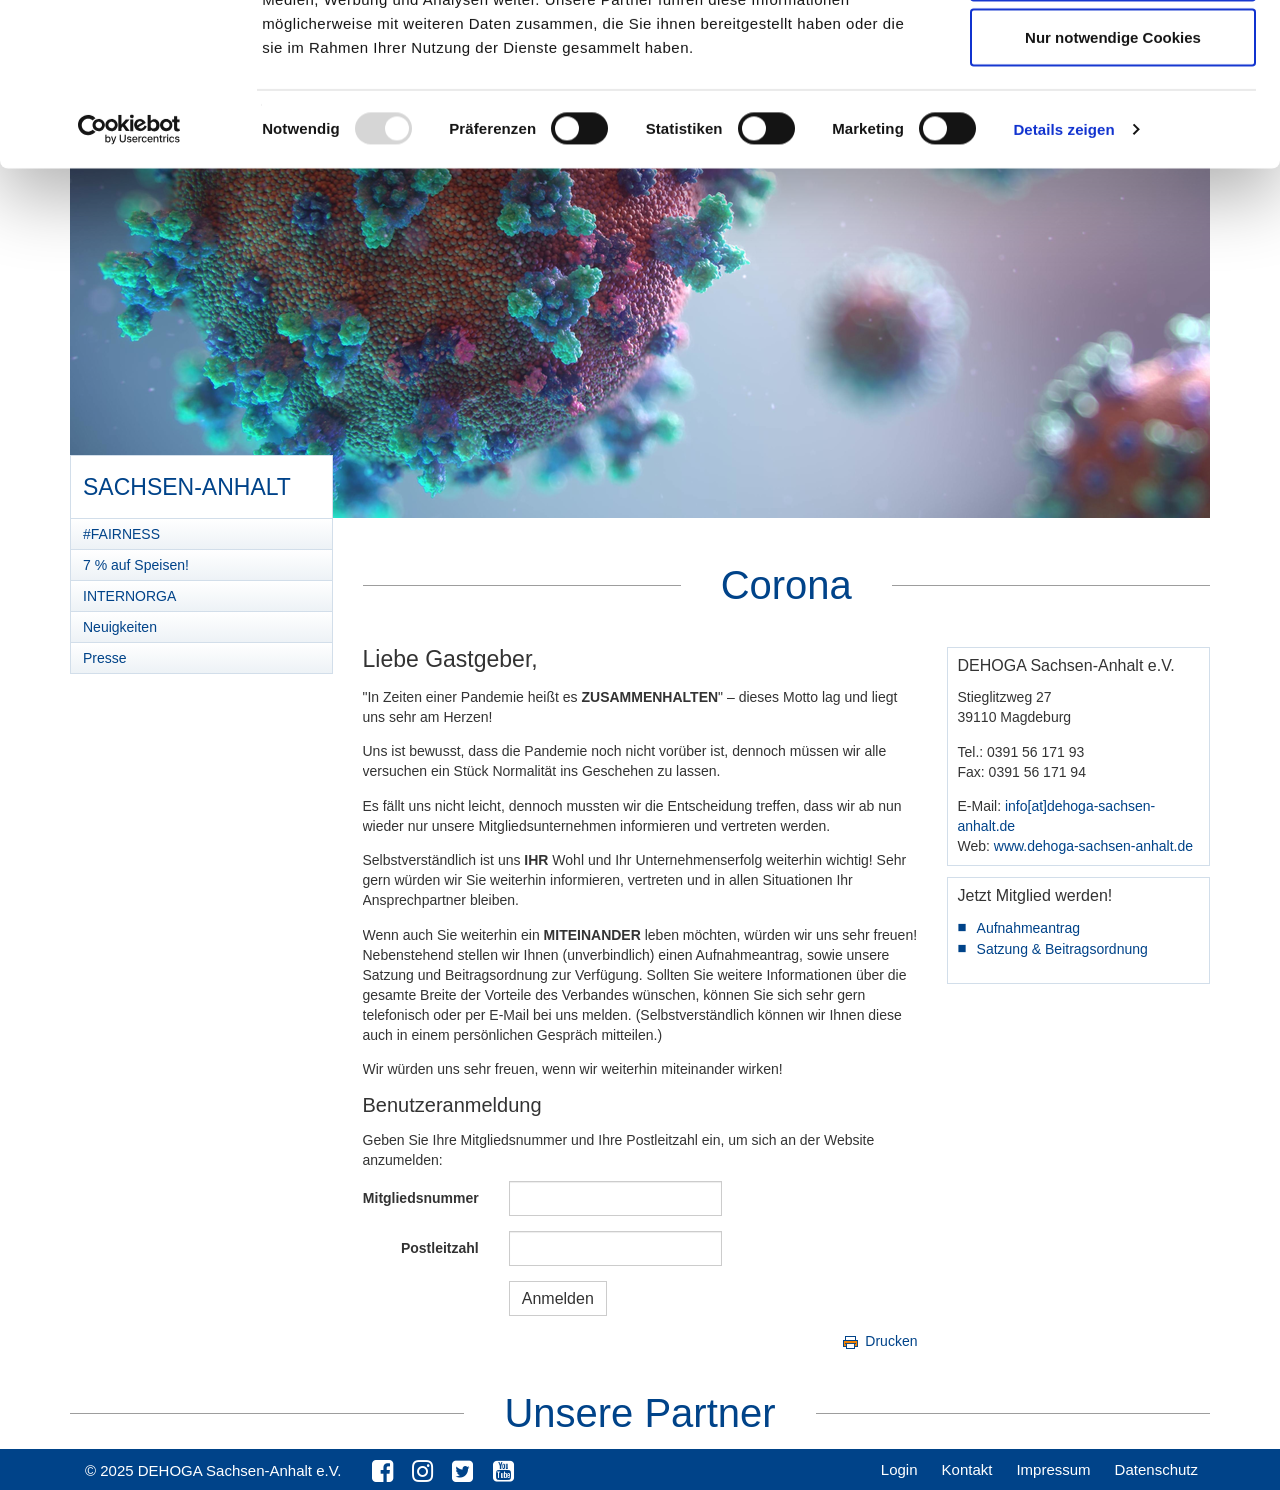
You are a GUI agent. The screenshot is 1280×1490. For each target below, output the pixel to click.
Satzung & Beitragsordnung (1062, 949)
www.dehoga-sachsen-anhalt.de (1093, 846)
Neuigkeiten (120, 627)
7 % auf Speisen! (136, 565)
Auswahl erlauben (1113, 118)
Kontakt (967, 1469)
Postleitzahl (440, 1248)
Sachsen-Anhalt (186, 480)
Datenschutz (1156, 1469)
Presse (105, 658)
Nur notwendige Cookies (1113, 183)
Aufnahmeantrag (1029, 928)
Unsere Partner (639, 1413)
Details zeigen (1063, 275)
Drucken (878, 1341)
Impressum (1053, 1469)
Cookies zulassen (1113, 52)
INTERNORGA (129, 596)
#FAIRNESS (121, 534)
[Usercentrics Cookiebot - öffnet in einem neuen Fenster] (129, 276)
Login (899, 1469)
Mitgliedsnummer (421, 1198)
